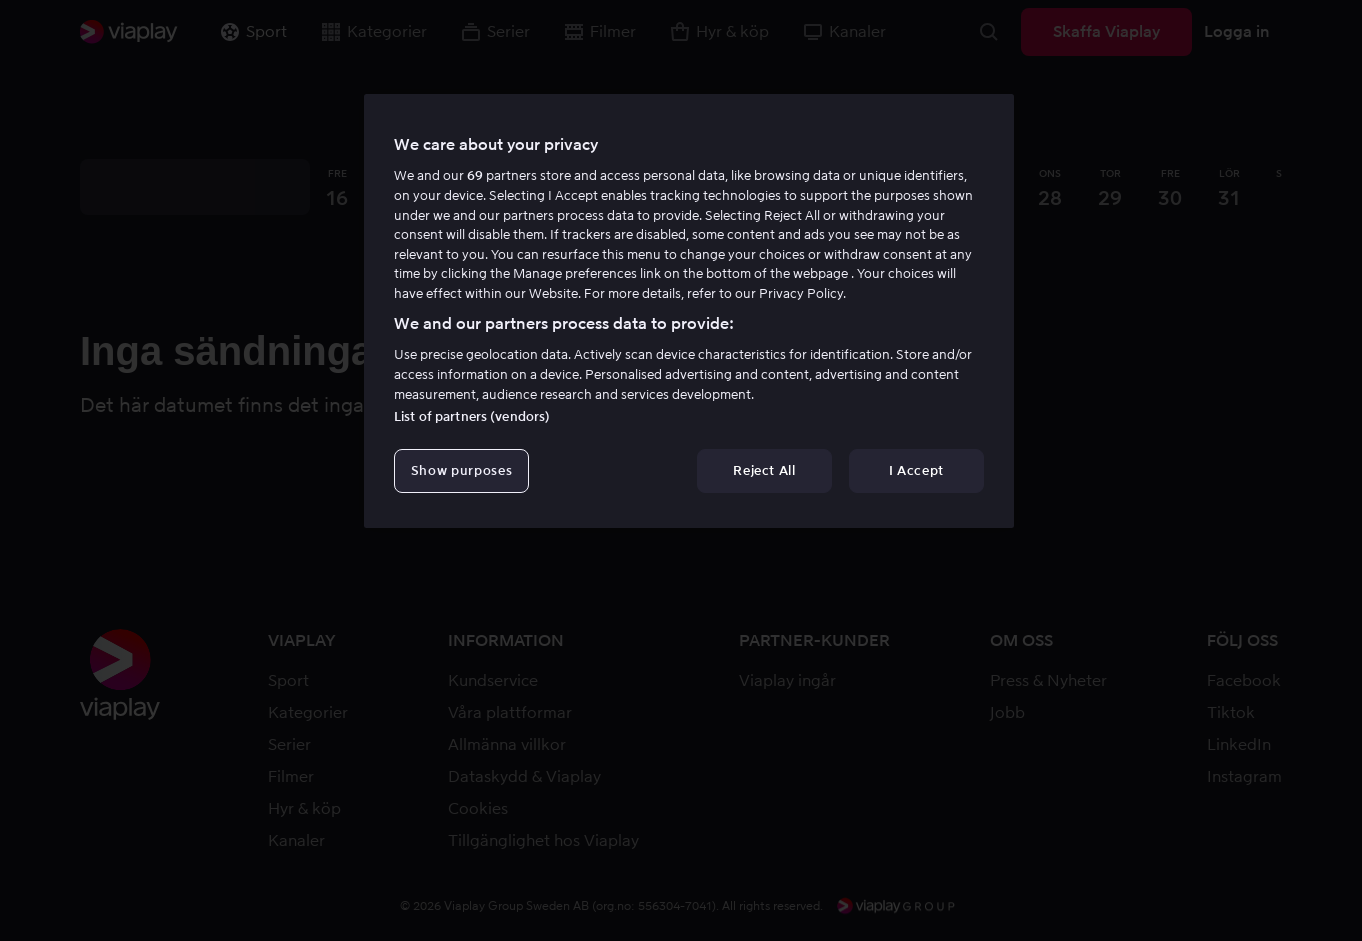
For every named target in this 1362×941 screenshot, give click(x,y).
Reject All (764, 470)
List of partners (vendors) (472, 416)
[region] (689, 311)
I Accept (916, 470)
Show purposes (461, 470)
